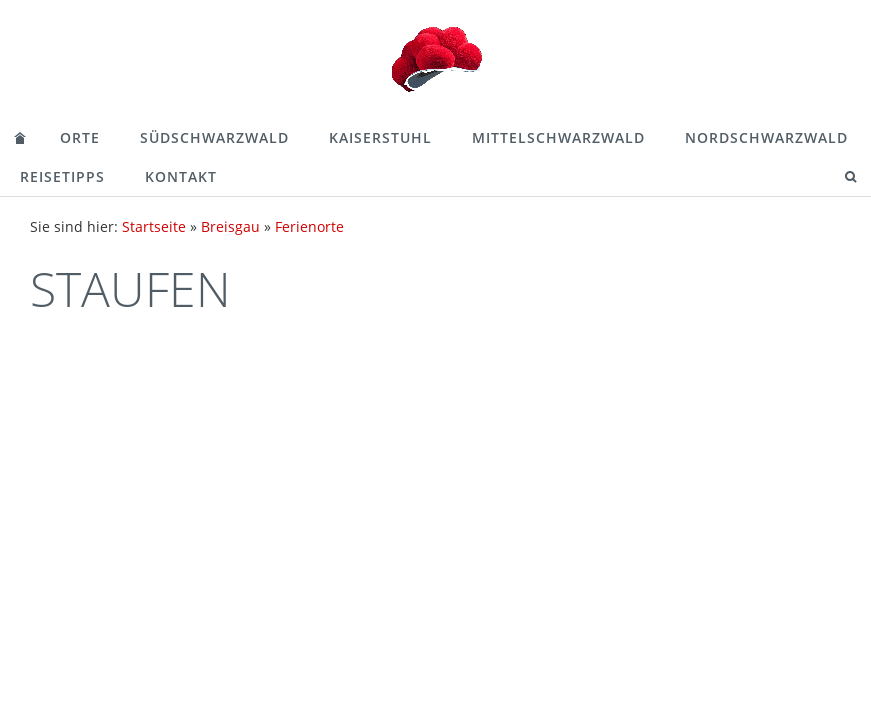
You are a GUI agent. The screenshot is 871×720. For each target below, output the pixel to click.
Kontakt (181, 176)
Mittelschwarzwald (558, 137)
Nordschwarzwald (766, 137)
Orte (80, 137)
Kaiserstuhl (380, 137)
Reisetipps (62, 176)
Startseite (154, 226)
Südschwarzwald (214, 137)
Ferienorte (309, 226)
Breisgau (230, 226)
